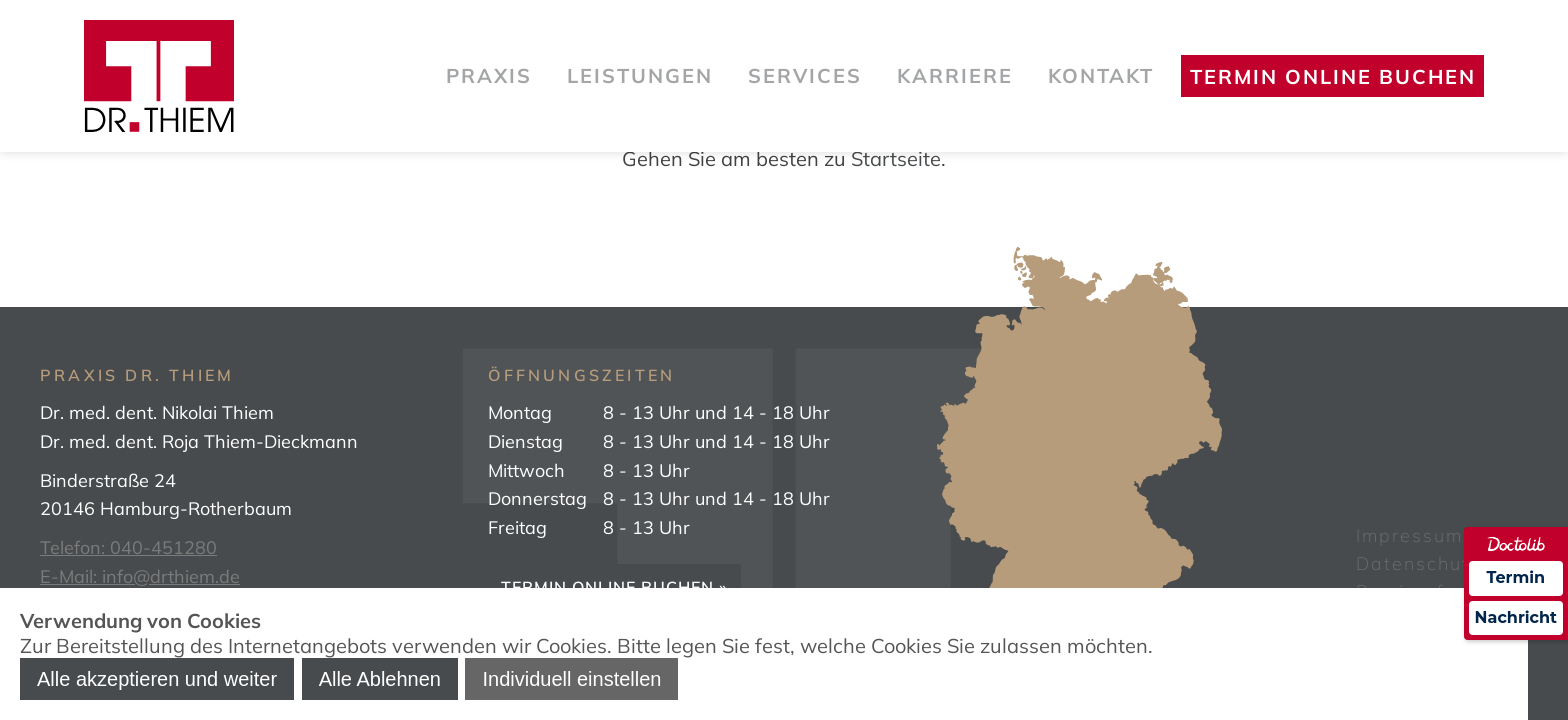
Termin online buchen (1333, 76)
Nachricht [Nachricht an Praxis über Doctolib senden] (1516, 617)
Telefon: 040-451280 (128, 547)
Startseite (896, 158)
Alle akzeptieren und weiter (157, 679)
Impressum (1409, 535)
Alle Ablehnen (380, 679)
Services (805, 75)
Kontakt (1101, 75)
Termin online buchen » (614, 587)
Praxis (489, 75)
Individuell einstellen (571, 679)
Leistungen (640, 75)
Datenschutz (1418, 563)
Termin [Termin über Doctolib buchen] (1516, 577)
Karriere (955, 75)
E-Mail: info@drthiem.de (140, 576)
